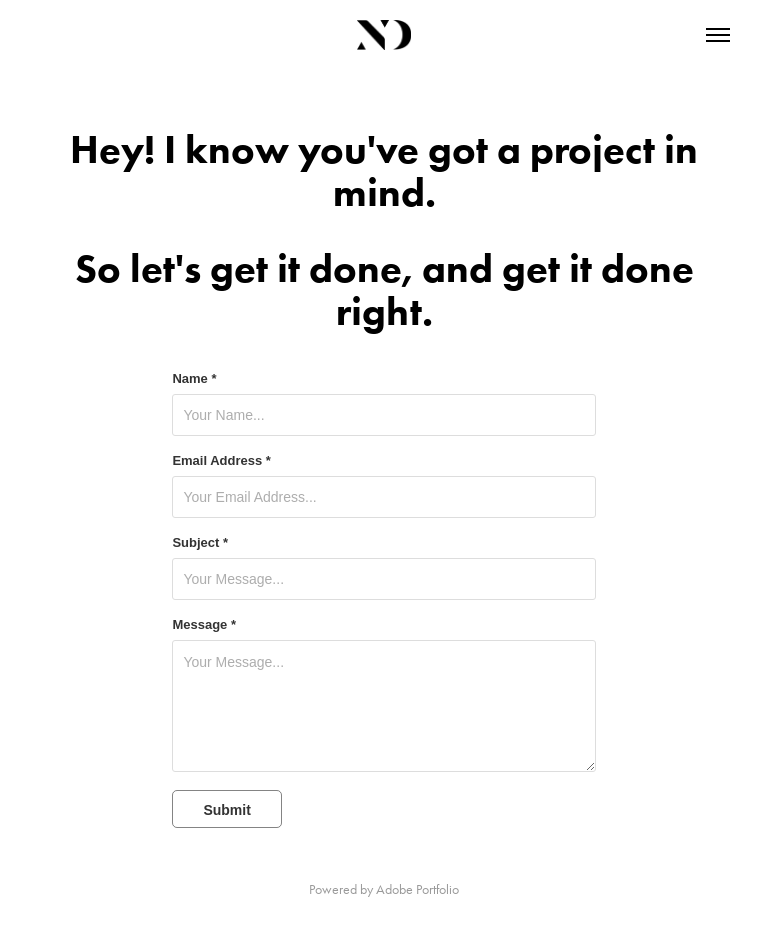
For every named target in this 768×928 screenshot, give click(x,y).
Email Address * (221, 461)
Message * (204, 625)
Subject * (200, 543)
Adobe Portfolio (417, 889)
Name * (194, 379)
